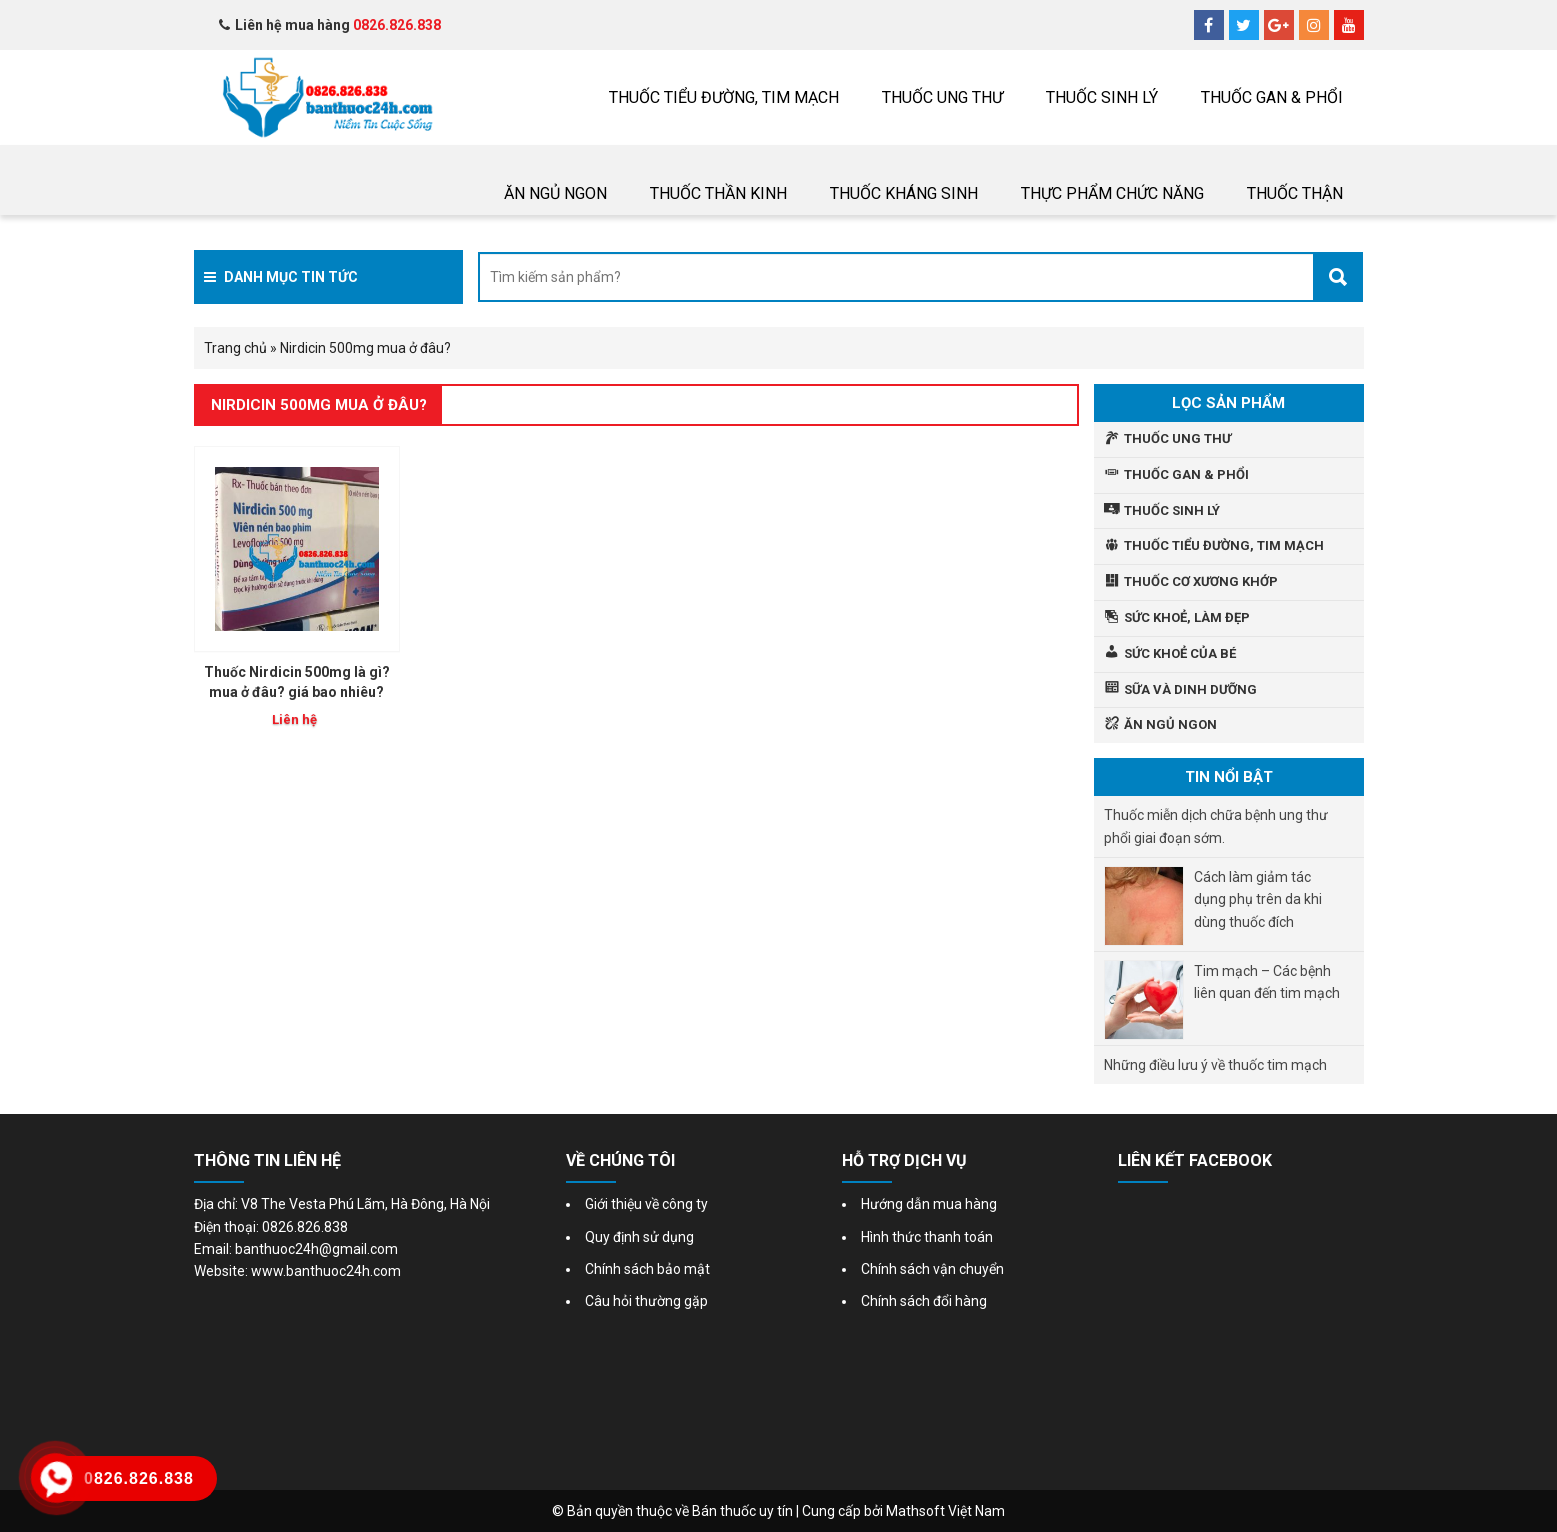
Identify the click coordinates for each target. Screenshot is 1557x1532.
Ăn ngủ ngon (555, 193)
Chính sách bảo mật (647, 1269)
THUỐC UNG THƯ (942, 97)
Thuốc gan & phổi (1272, 97)
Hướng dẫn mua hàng (929, 1204)
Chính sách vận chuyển (932, 1269)
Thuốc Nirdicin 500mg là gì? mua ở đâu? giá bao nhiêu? (297, 682)
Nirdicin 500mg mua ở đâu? (319, 405)
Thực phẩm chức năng (1112, 193)
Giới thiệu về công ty (646, 1204)
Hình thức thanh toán (927, 1237)
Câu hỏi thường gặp (646, 1301)
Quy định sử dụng (639, 1237)
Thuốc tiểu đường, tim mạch (724, 97)
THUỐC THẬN (1295, 193)
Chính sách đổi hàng (924, 1301)
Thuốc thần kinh (718, 193)
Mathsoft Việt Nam (945, 1511)
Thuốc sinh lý (1102, 97)
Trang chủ (235, 348)
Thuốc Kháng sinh (904, 193)
